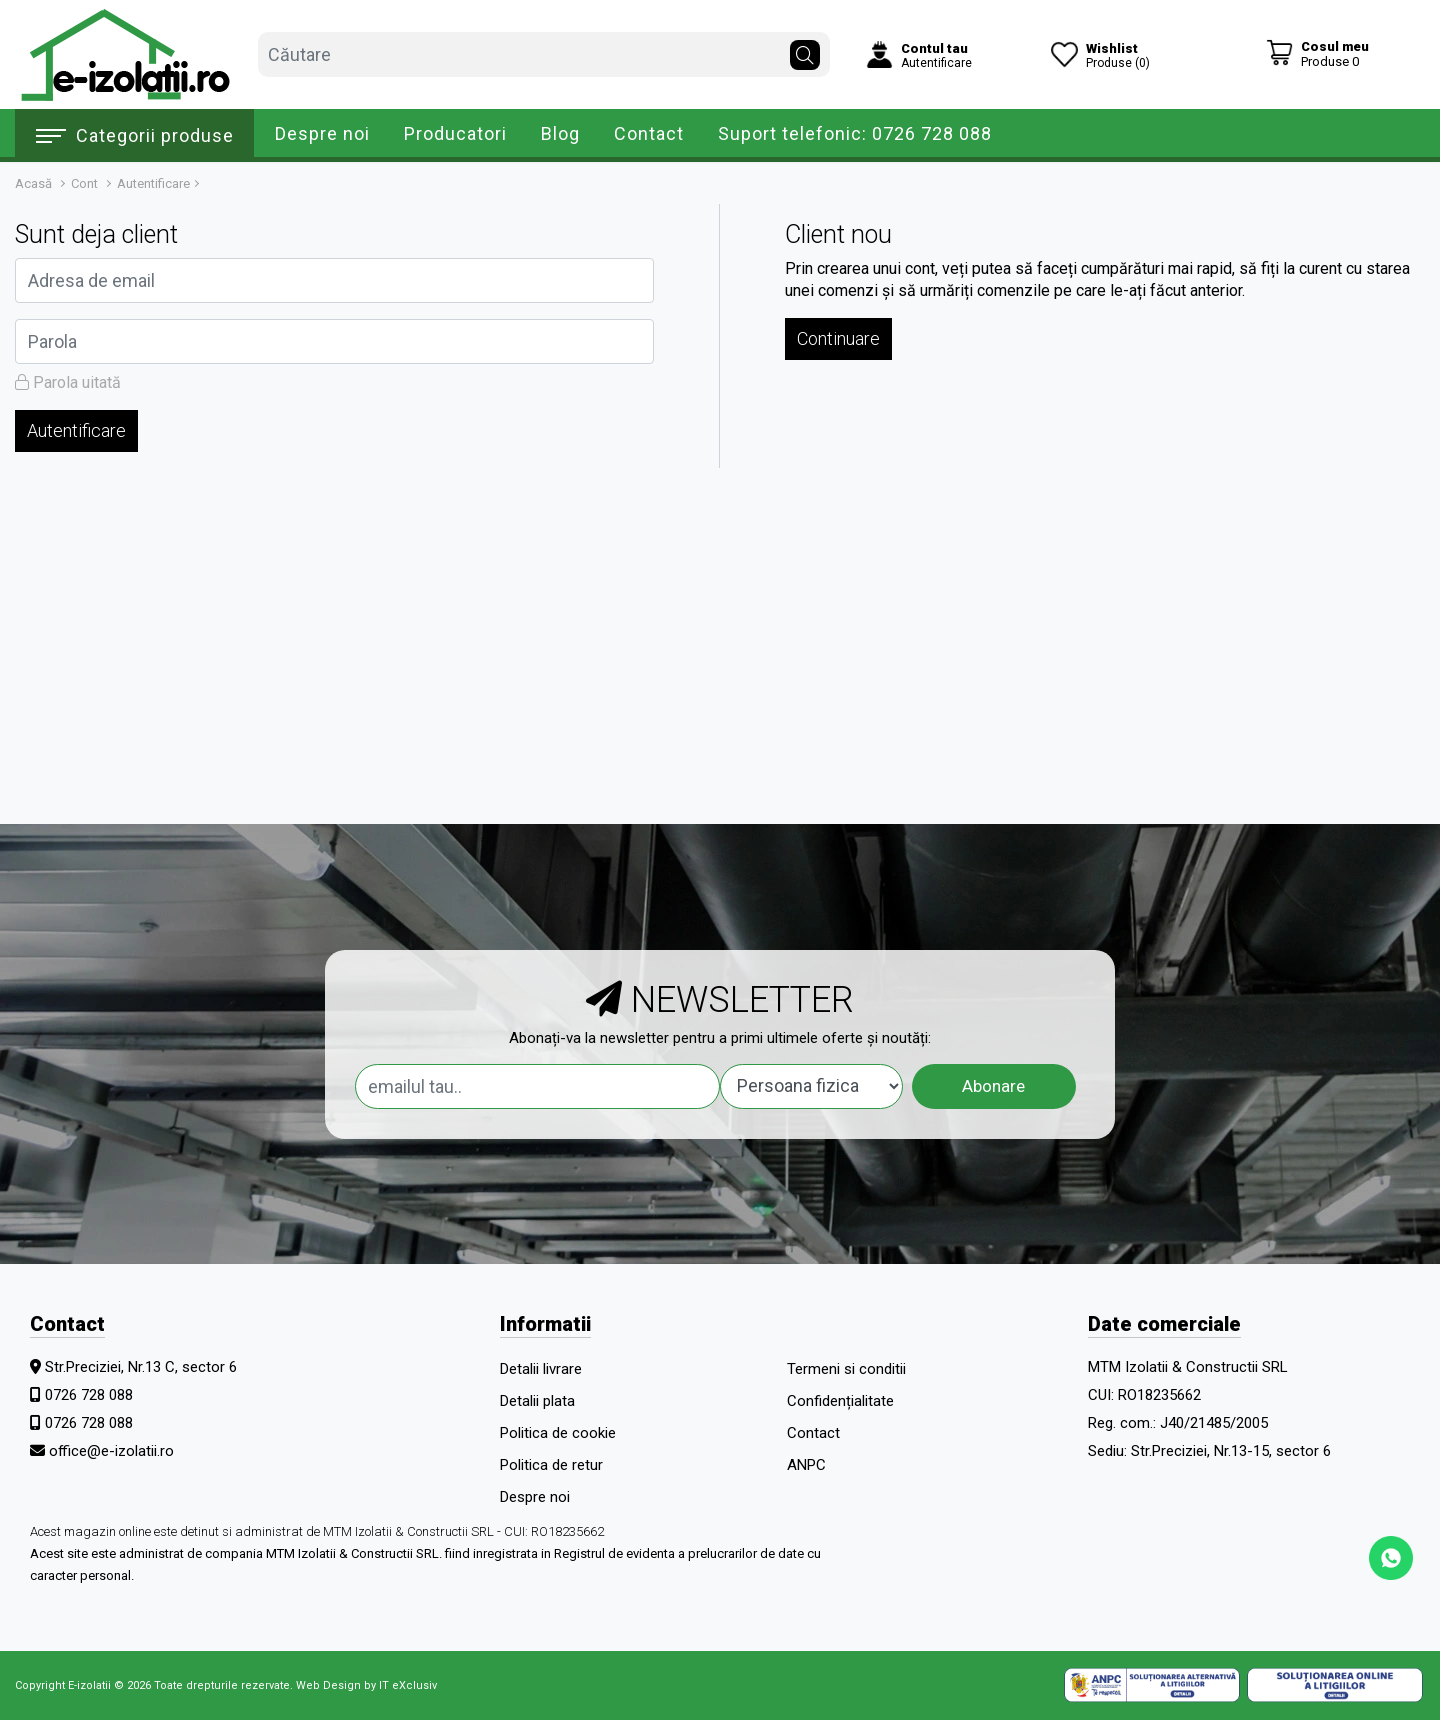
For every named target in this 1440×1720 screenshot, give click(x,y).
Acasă (33, 183)
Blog (560, 133)
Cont (84, 183)
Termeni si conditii (846, 1369)
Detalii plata (537, 1401)
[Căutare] (805, 50)
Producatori (455, 133)
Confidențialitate (840, 1401)
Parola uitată (68, 382)
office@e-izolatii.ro (111, 1451)
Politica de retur (551, 1465)
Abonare (993, 1086)
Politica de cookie (558, 1433)
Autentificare (153, 183)
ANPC (806, 1465)
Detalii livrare (541, 1369)
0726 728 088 (89, 1395)
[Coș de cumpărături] (1317, 53)
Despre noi (322, 133)
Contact (649, 133)
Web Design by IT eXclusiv (366, 1685)
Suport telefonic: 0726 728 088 (855, 133)
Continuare (838, 338)
